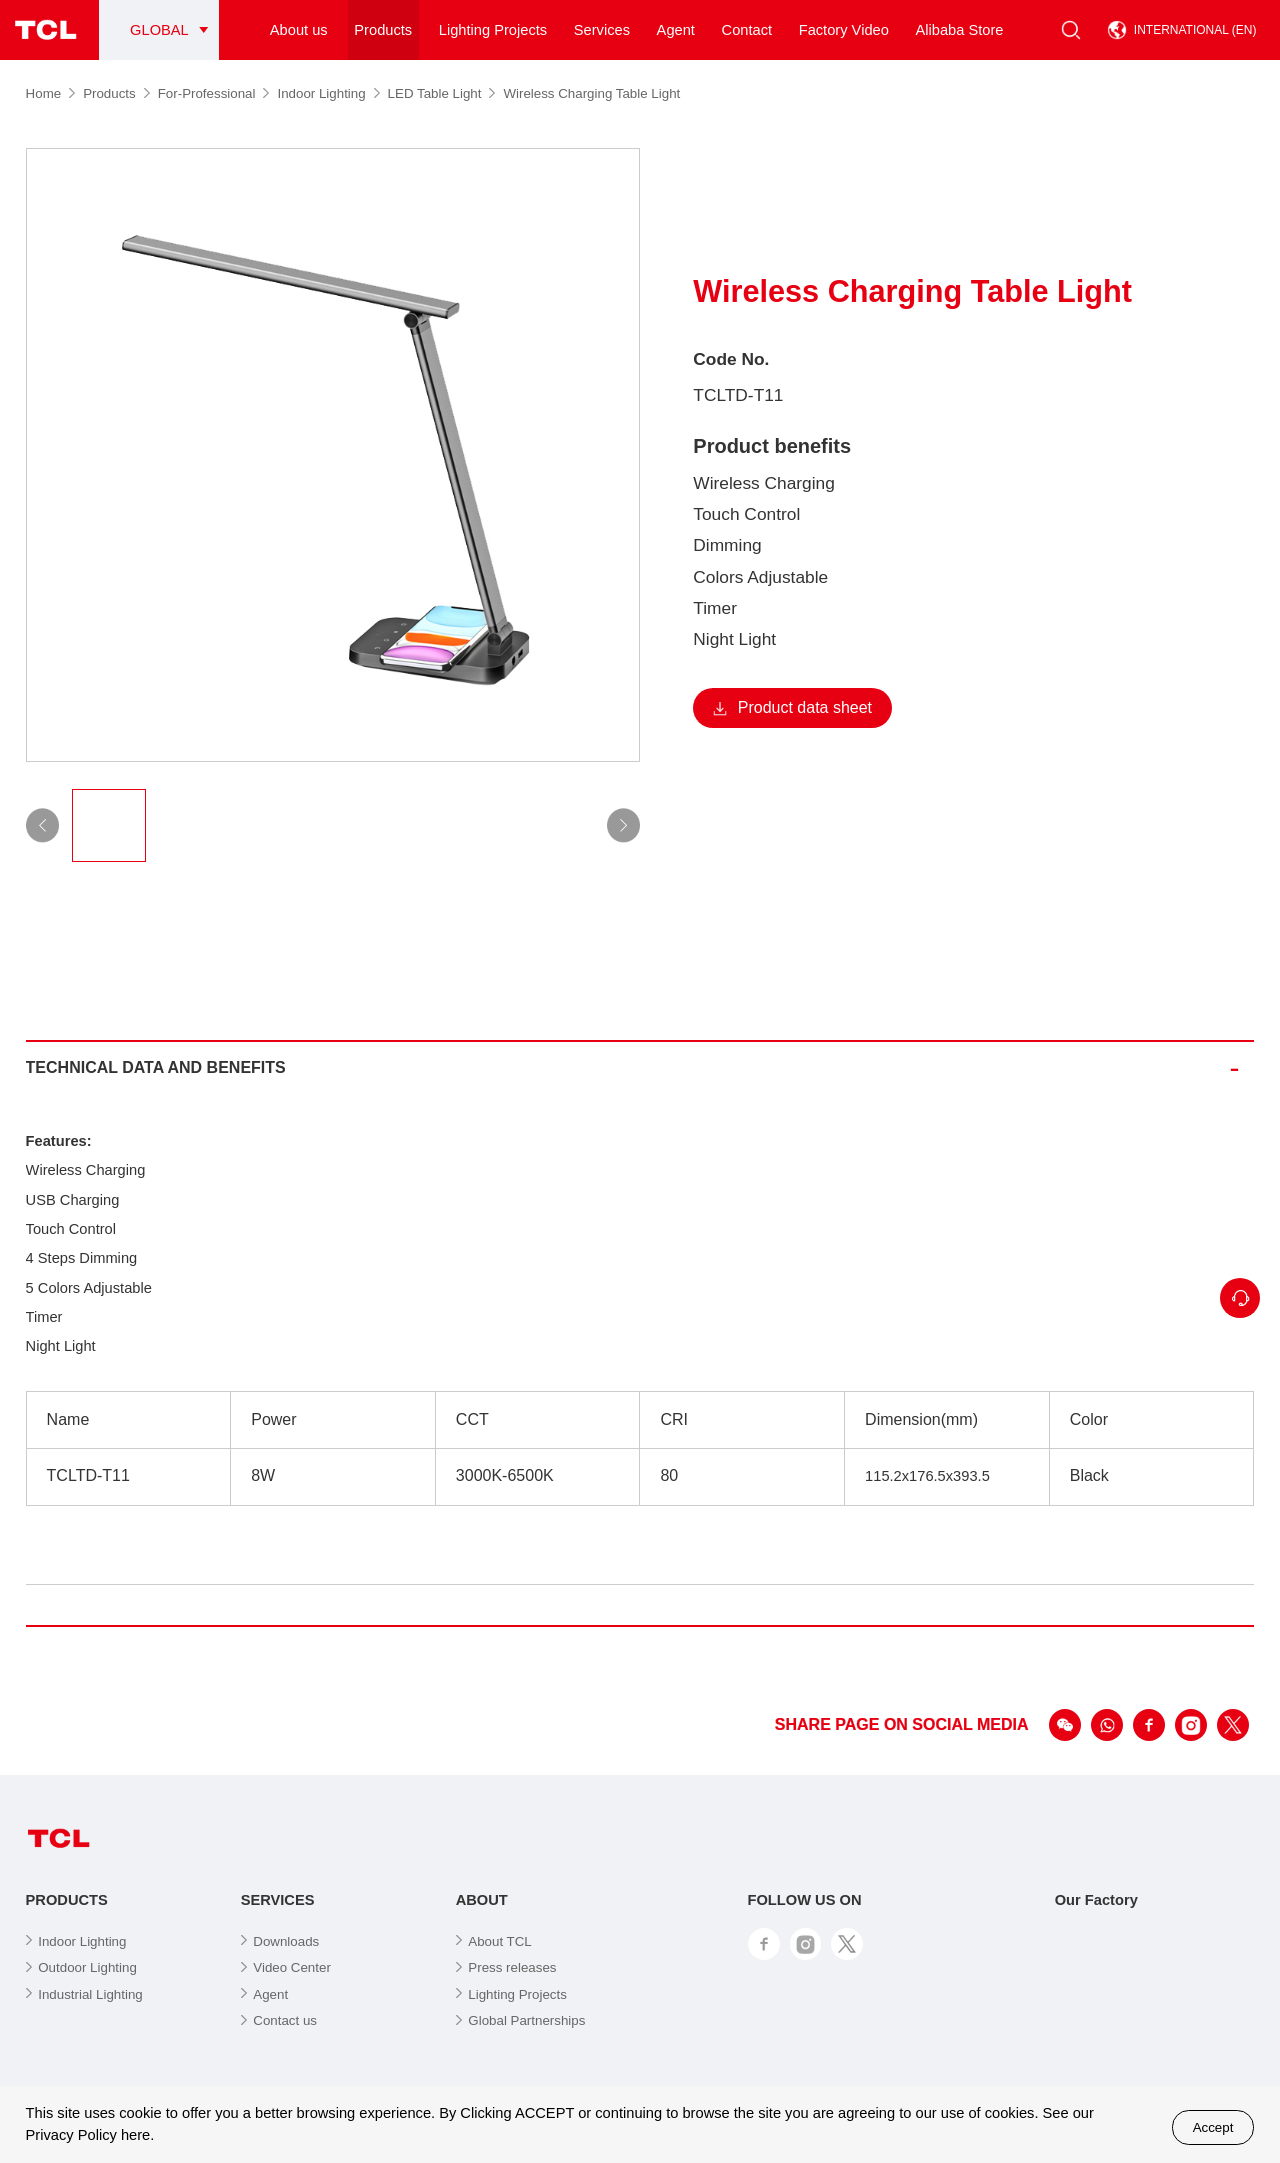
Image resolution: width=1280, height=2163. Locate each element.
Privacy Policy (71, 2135)
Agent (676, 30)
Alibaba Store (959, 30)
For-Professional (214, 93)
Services (602, 30)
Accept (1213, 2127)
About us (299, 30)
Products (383, 30)
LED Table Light (442, 93)
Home (51, 93)
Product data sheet (792, 707)
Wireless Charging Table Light (591, 93)
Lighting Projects (493, 30)
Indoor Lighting (328, 93)
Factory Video (844, 30)
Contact (747, 30)
